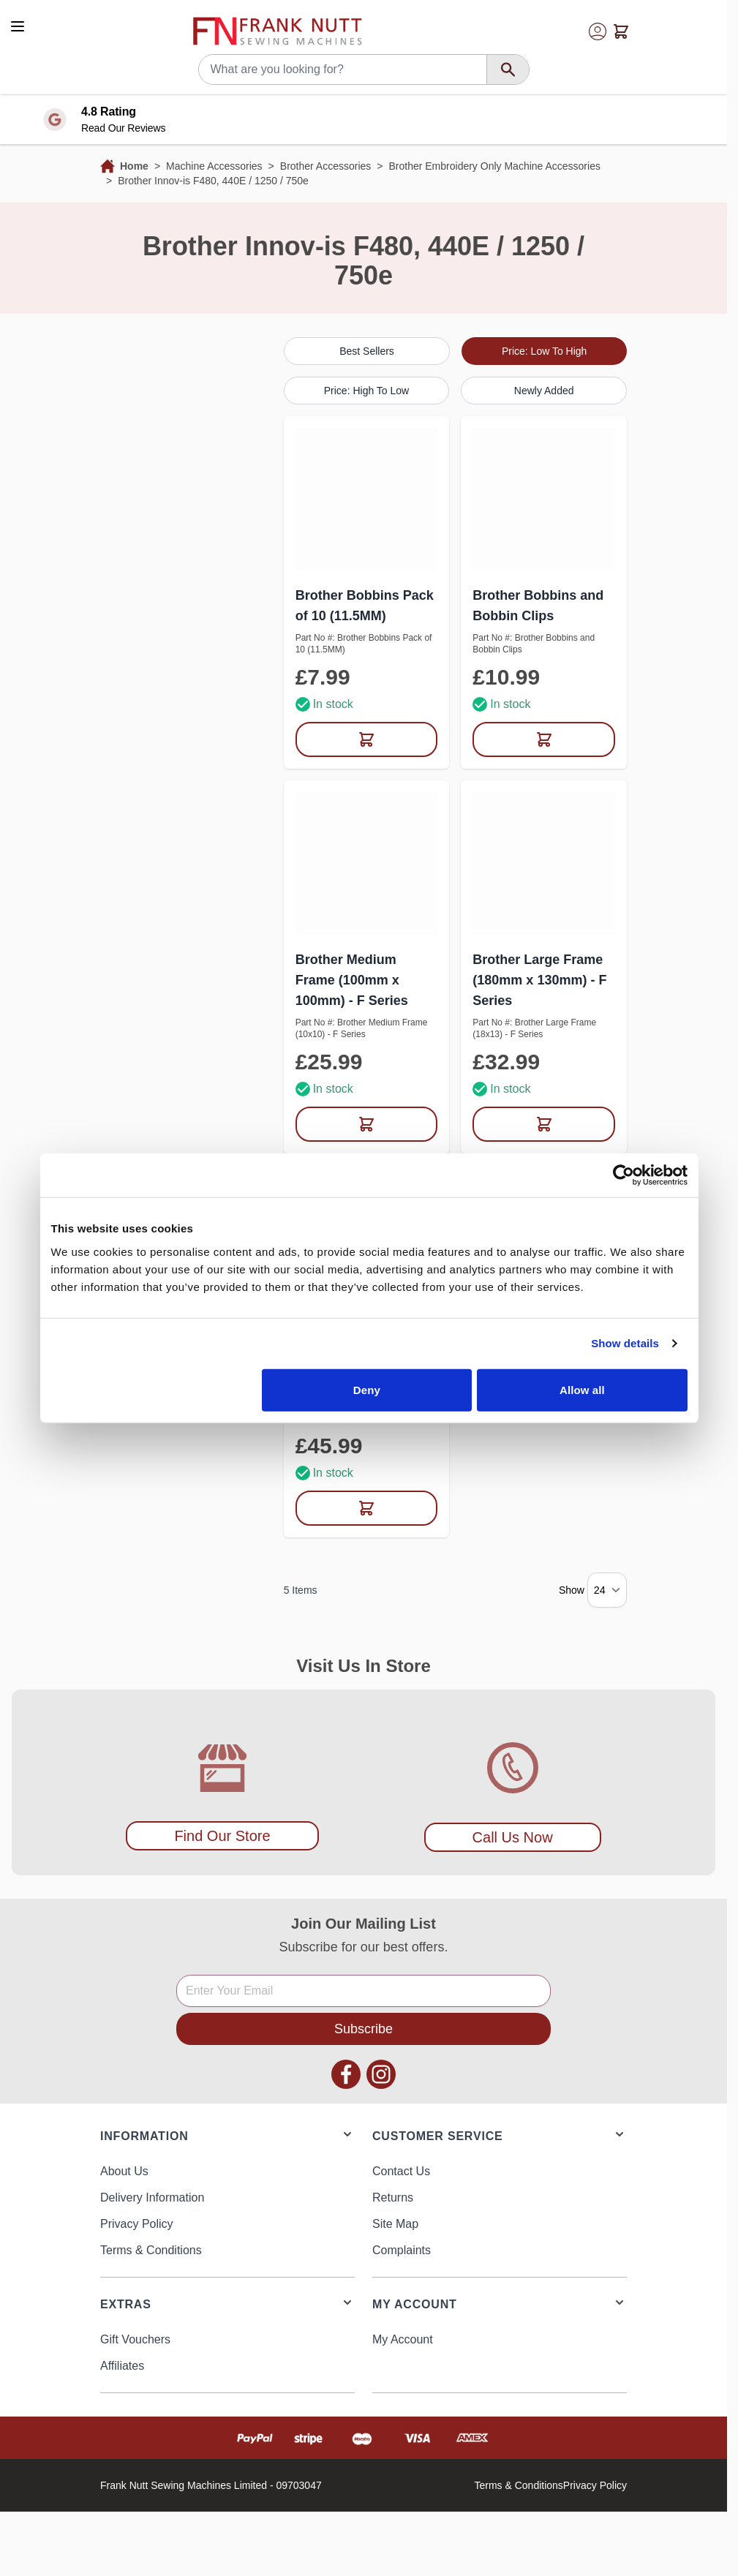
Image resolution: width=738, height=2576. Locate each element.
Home (134, 166)
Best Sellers (366, 351)
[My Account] (597, 31)
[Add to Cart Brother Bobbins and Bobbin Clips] (543, 739)
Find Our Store (222, 1836)
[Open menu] (17, 26)
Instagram (381, 2074)
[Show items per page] (607, 1590)
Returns (392, 2197)
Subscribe (363, 2029)
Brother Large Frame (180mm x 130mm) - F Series (539, 980)
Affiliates (122, 2366)
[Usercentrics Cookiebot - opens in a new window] (624, 1175)
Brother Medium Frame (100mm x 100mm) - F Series (351, 980)
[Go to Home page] (277, 31)
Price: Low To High (544, 351)
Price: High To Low (366, 390)
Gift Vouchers (135, 2339)
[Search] (507, 69)
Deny (366, 1389)
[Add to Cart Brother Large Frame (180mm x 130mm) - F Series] (543, 1124)
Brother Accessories (326, 166)
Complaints (401, 2250)
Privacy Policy (136, 2224)
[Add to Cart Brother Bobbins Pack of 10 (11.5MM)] (366, 739)
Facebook (346, 2074)
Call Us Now (512, 1837)
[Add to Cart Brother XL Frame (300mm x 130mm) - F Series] (366, 1508)
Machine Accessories (214, 166)
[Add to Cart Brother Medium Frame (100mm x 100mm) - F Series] (366, 1124)
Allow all (582, 1389)
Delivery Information (152, 2197)
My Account (402, 2339)
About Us (124, 2171)
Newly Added (544, 390)
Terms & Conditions (151, 2250)
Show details (625, 1343)
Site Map (395, 2224)
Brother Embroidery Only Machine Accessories (494, 166)
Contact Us (401, 2171)
